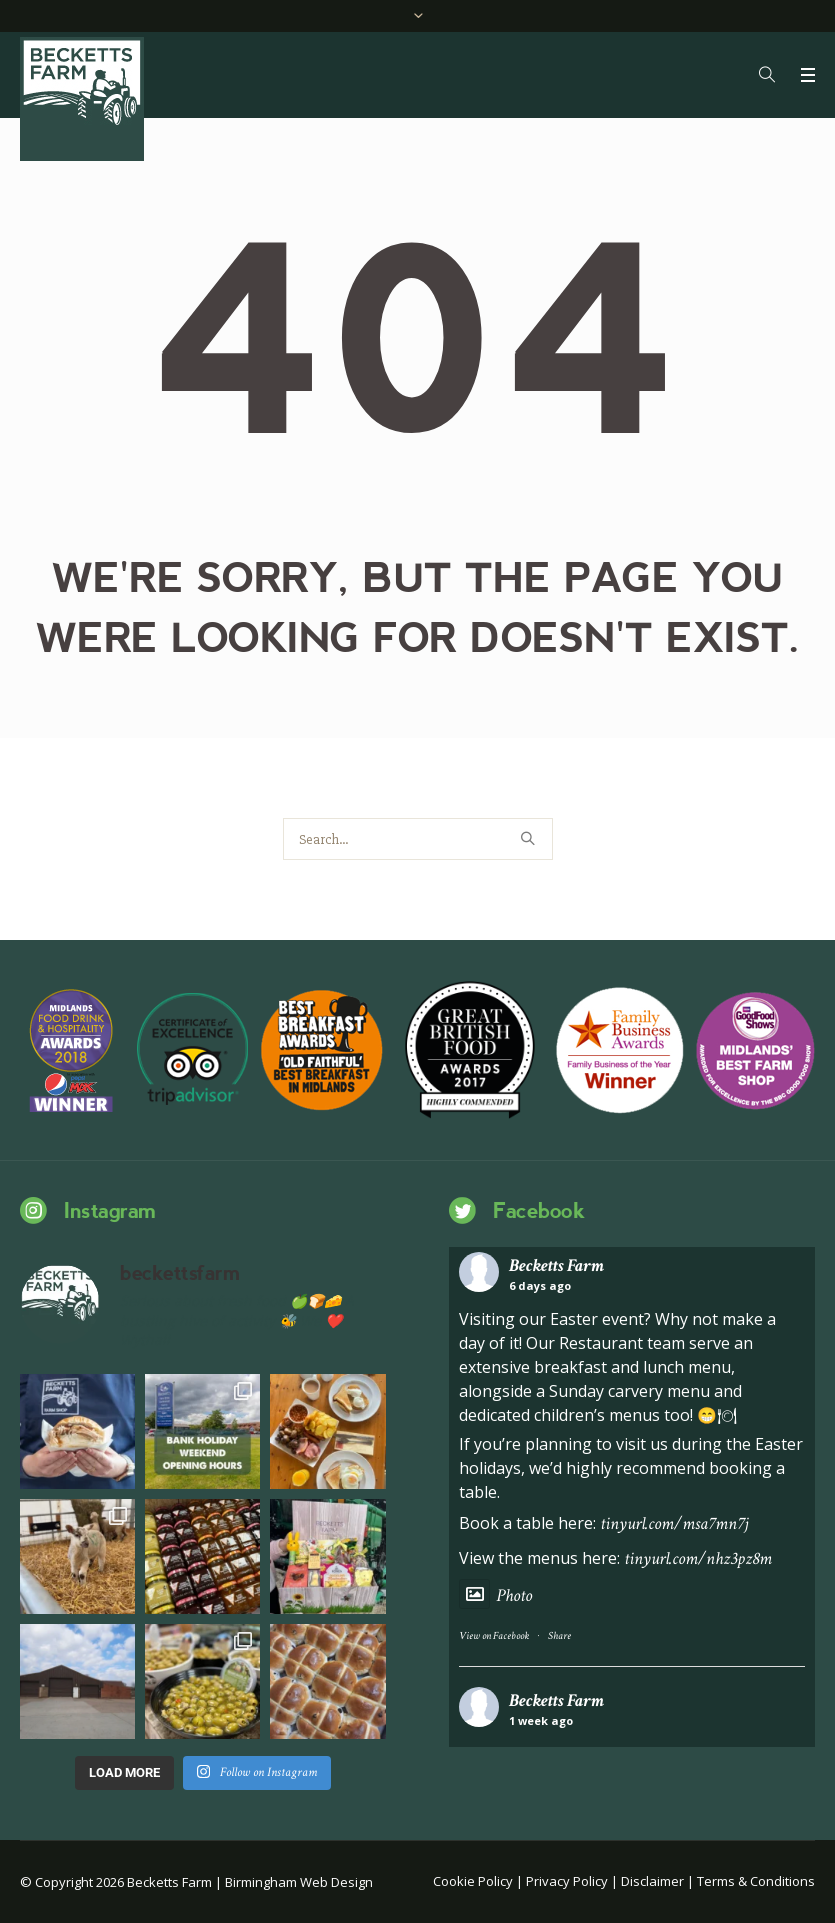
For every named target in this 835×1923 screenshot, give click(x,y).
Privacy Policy (567, 1881)
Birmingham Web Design (299, 1882)
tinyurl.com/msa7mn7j (674, 1523)
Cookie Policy (473, 1881)
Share (559, 1636)
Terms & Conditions (756, 1881)
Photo (495, 1595)
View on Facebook (494, 1636)
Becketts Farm (556, 1265)
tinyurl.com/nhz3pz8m (698, 1558)
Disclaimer (652, 1881)
